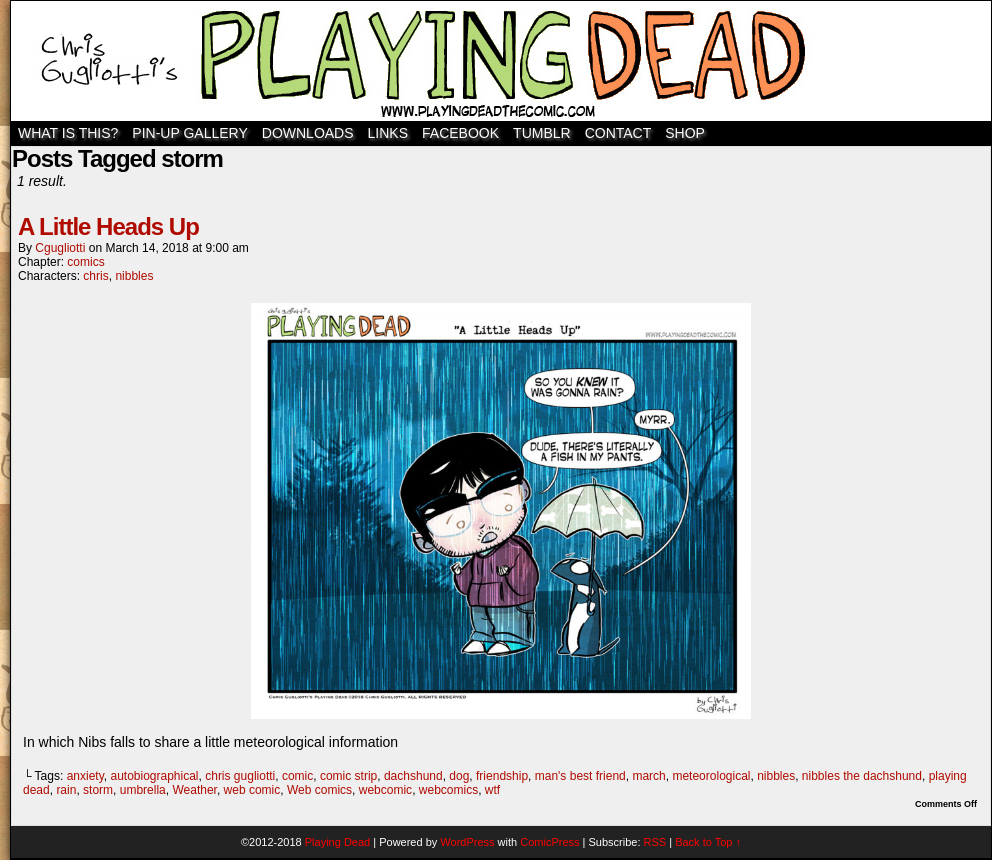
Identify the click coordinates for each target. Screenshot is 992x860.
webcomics (448, 790)
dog (459, 776)
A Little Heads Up (108, 226)
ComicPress (549, 842)
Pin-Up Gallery (189, 133)
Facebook (460, 133)
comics (85, 262)
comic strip (348, 776)
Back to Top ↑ (708, 842)
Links (388, 133)
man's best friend (580, 776)
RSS (655, 842)
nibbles (134, 276)
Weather (194, 790)
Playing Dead (501, 61)
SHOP (685, 133)
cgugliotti (60, 248)
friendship (502, 776)
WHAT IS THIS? (68, 133)
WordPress (467, 842)
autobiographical (154, 776)
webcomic (385, 790)
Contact (618, 133)
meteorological (711, 776)
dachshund (413, 776)
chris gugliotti (240, 776)
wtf (492, 790)
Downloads (308, 133)
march (648, 776)
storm (98, 790)
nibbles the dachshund (862, 776)
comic (297, 776)
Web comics (319, 790)
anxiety (85, 776)
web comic (252, 790)
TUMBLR (542, 133)
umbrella (143, 790)
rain (66, 790)
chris (95, 276)
